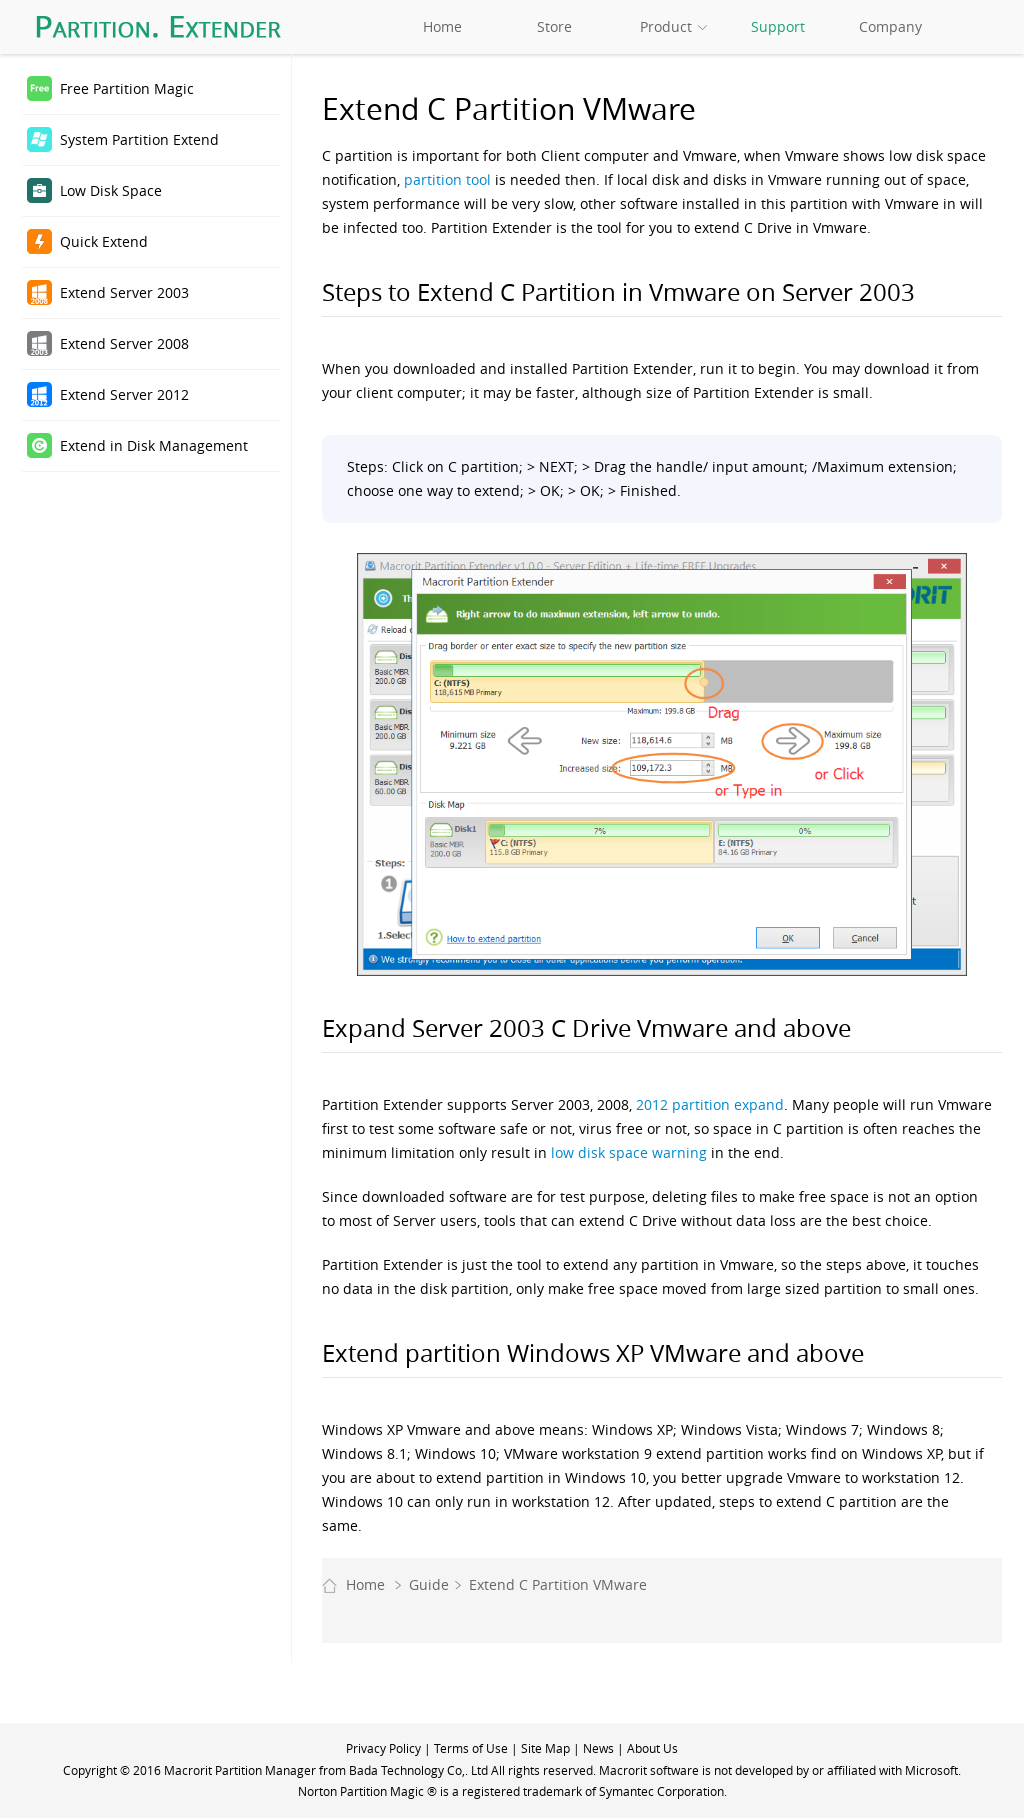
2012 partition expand (710, 1104)
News (598, 1748)
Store (554, 26)
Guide (429, 1584)
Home (442, 26)
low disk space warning (629, 1152)
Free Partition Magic (127, 88)
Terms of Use (471, 1748)
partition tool (447, 179)
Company (890, 26)
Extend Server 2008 (124, 343)
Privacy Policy (383, 1748)
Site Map (545, 1748)
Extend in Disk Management (154, 445)
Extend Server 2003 (124, 292)
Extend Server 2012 (124, 394)
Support (778, 26)
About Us (652, 1748)
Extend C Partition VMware (558, 1584)
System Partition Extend (139, 139)
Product (666, 26)
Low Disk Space (111, 190)
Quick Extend (104, 241)
